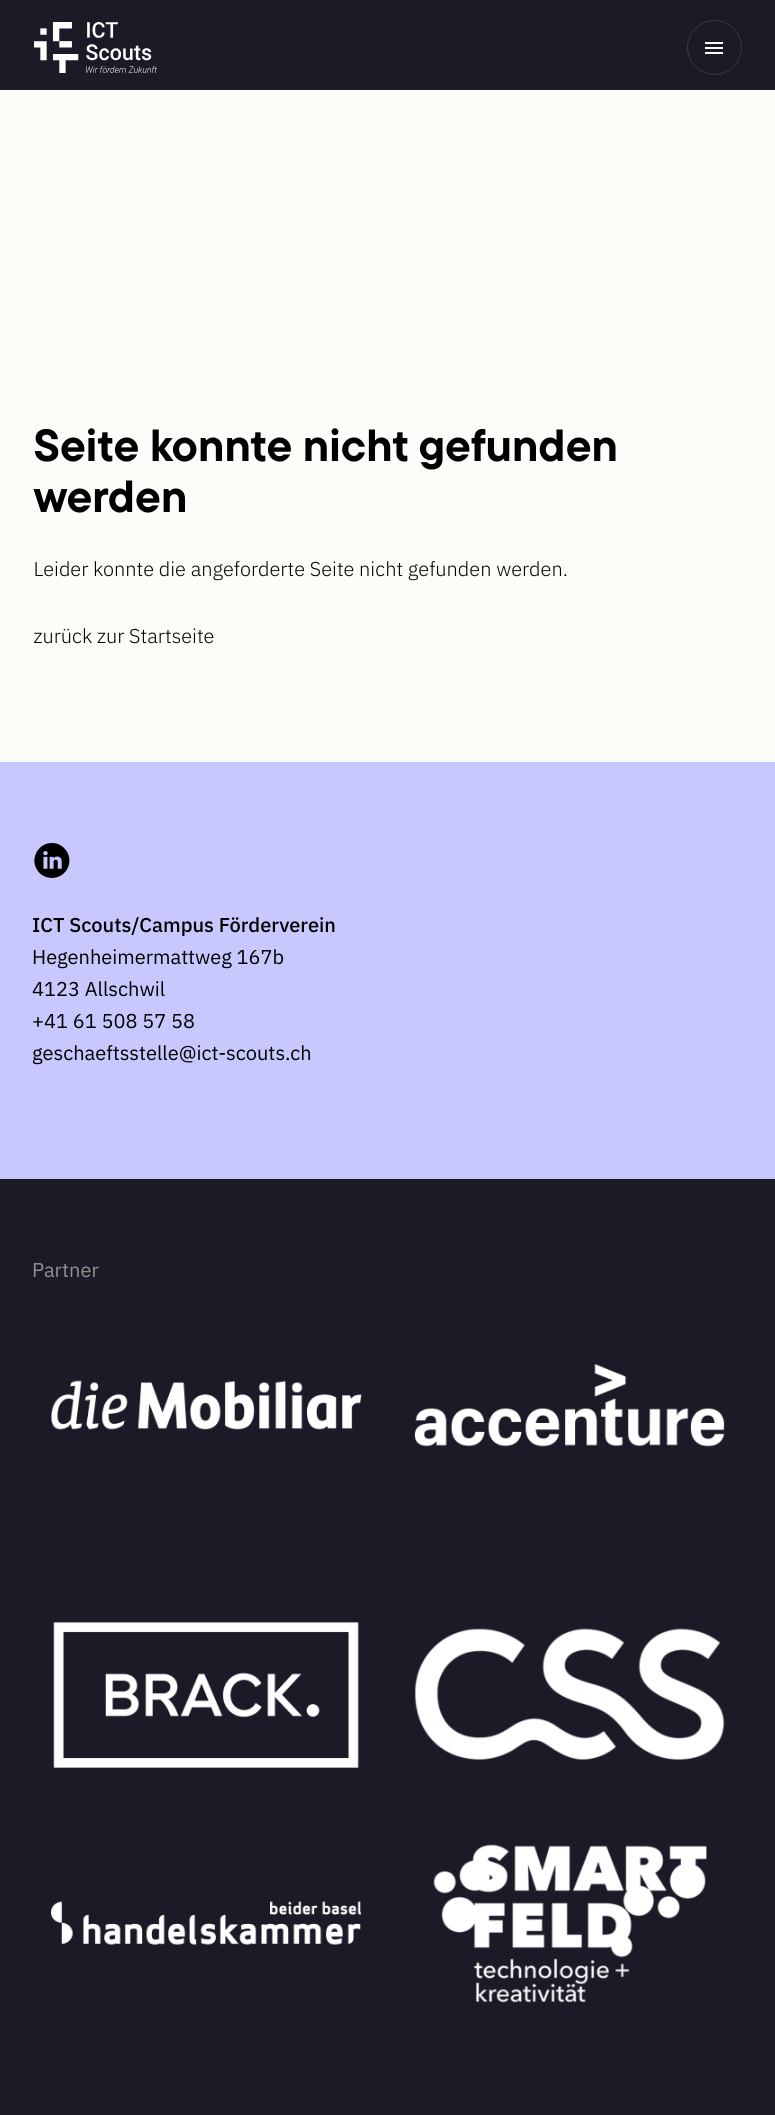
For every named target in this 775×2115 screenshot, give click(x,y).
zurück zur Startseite (124, 635)
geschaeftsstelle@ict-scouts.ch (172, 1052)
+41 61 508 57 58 (113, 1020)
